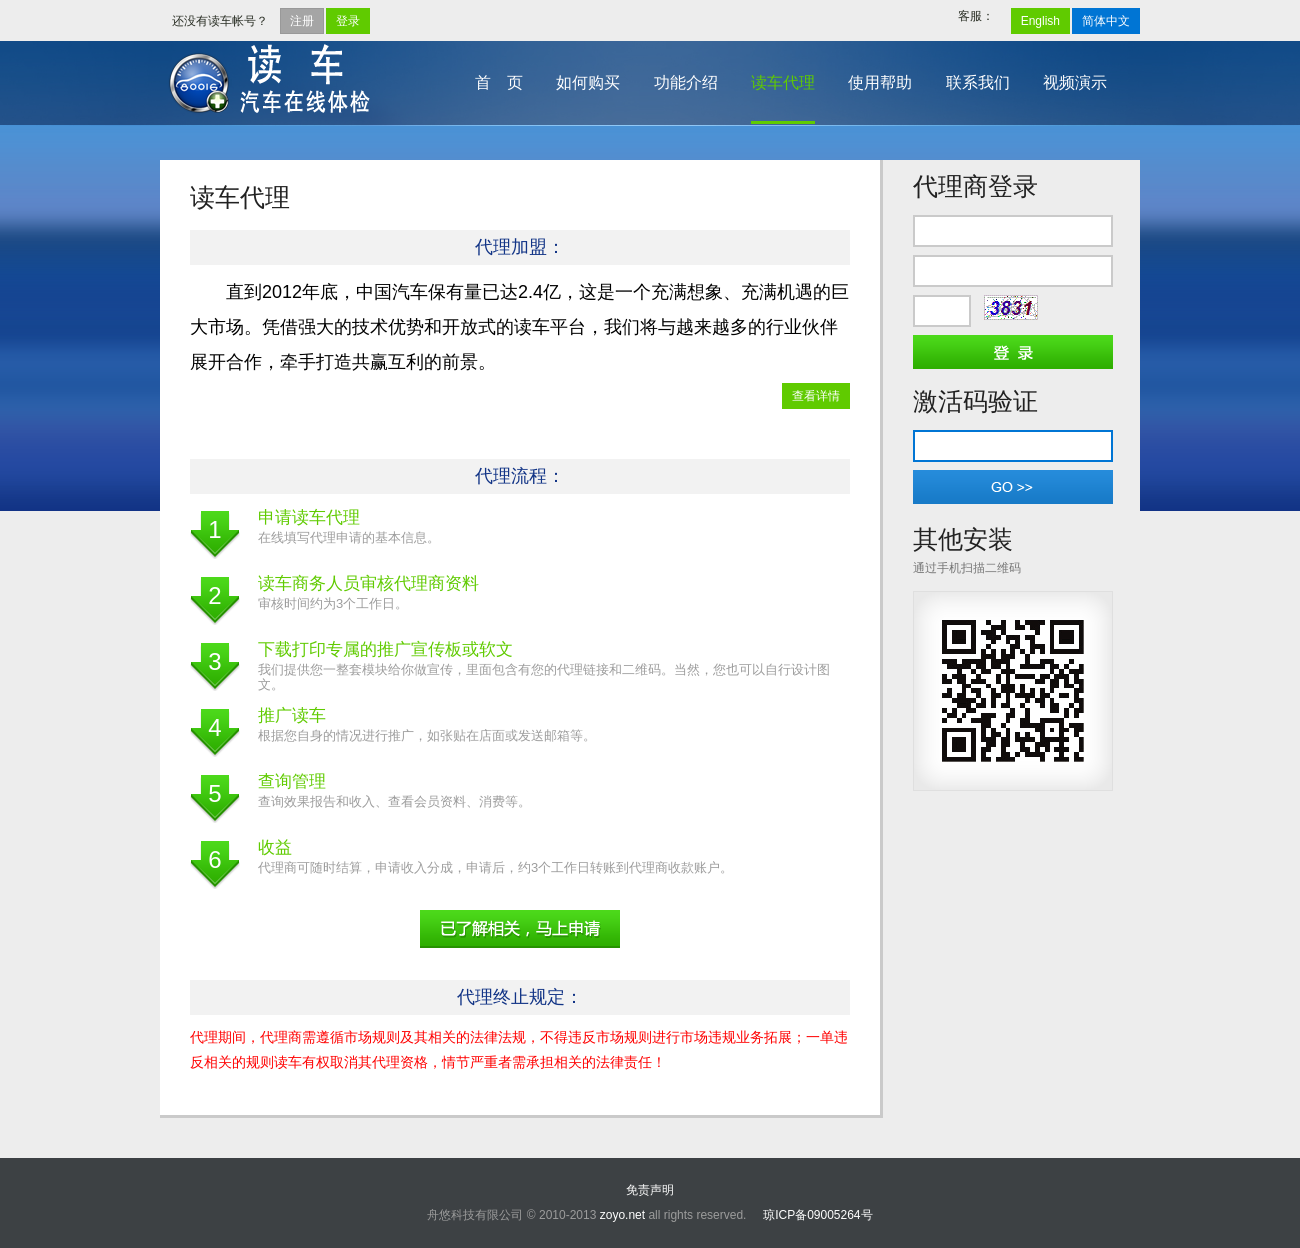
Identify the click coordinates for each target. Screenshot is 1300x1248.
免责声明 (650, 1190)
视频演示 (1075, 82)
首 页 (499, 82)
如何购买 (588, 82)
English (1040, 21)
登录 (348, 21)
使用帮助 (880, 82)
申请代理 (520, 929)
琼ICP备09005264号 (817, 1215)
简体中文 (1106, 21)
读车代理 (783, 82)
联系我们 (978, 82)
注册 (302, 21)
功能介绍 (686, 82)
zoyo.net (622, 1215)
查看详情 (816, 396)
